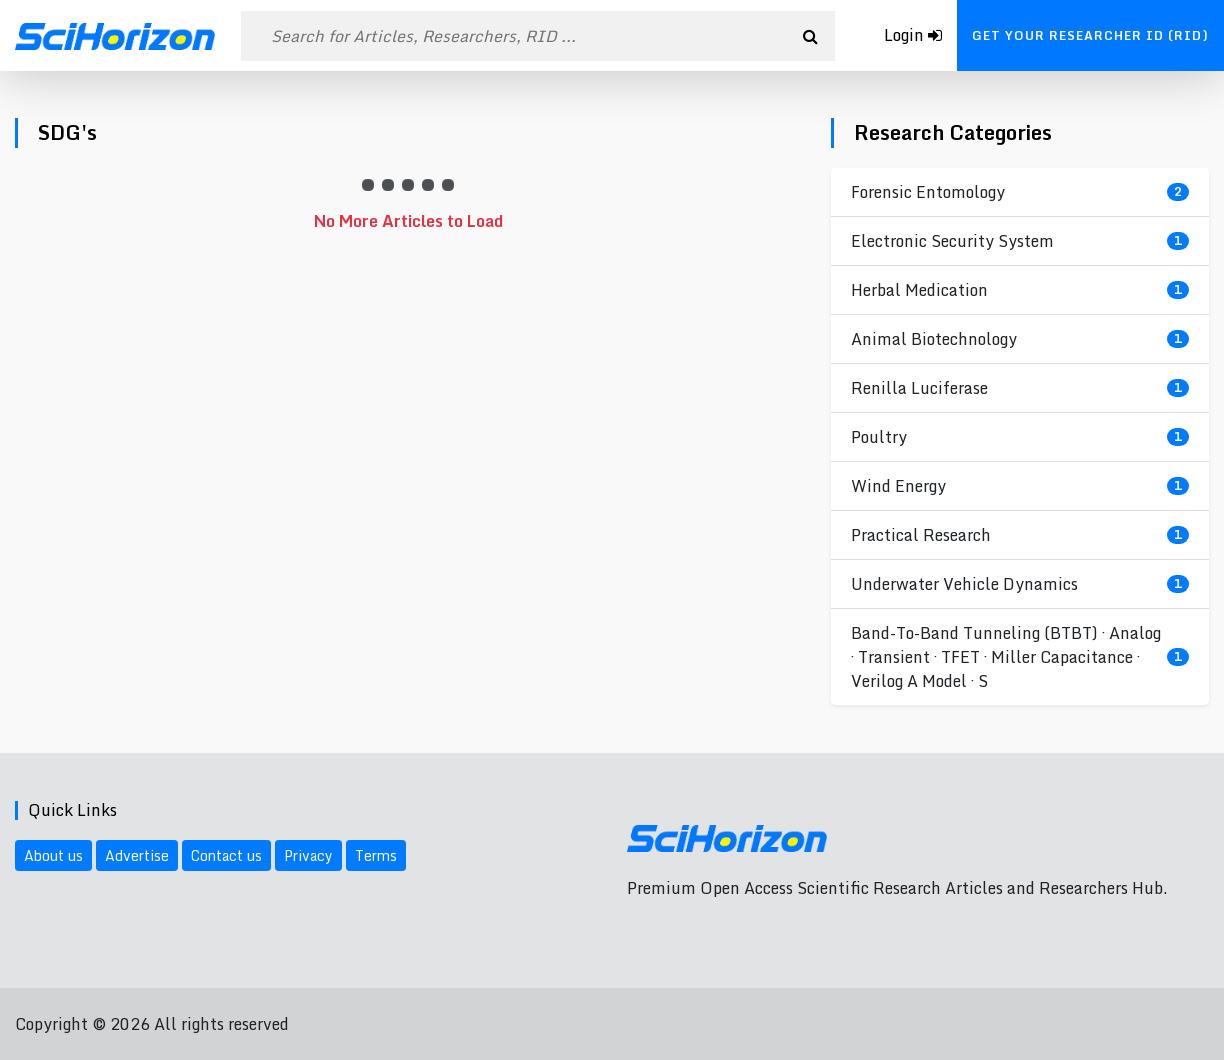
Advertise (137, 855)
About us (53, 855)
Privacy (308, 855)
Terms (376, 855)
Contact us (226, 855)
